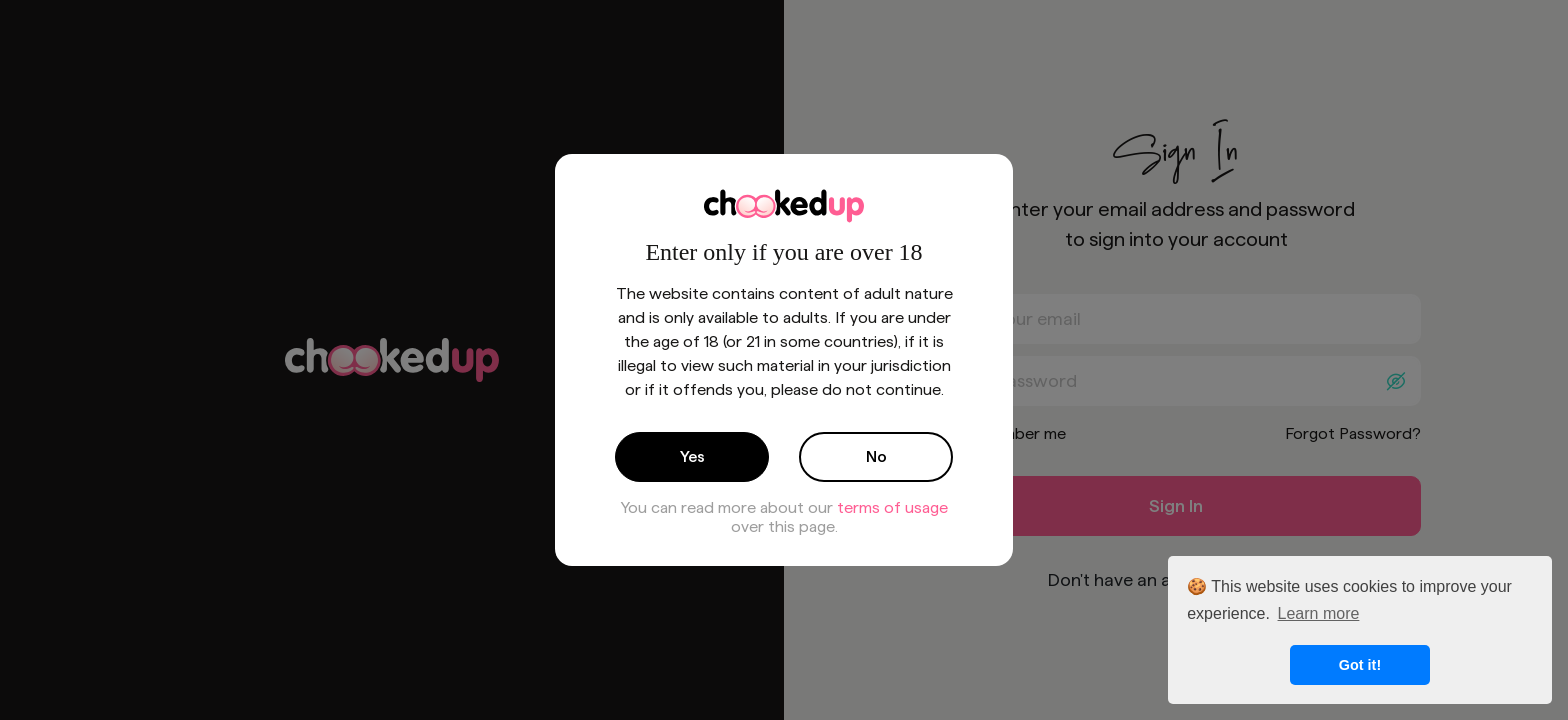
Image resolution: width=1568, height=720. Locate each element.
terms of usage (892, 507)
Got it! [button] (1360, 665)
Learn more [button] (1319, 613)
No (876, 456)
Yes (692, 456)
